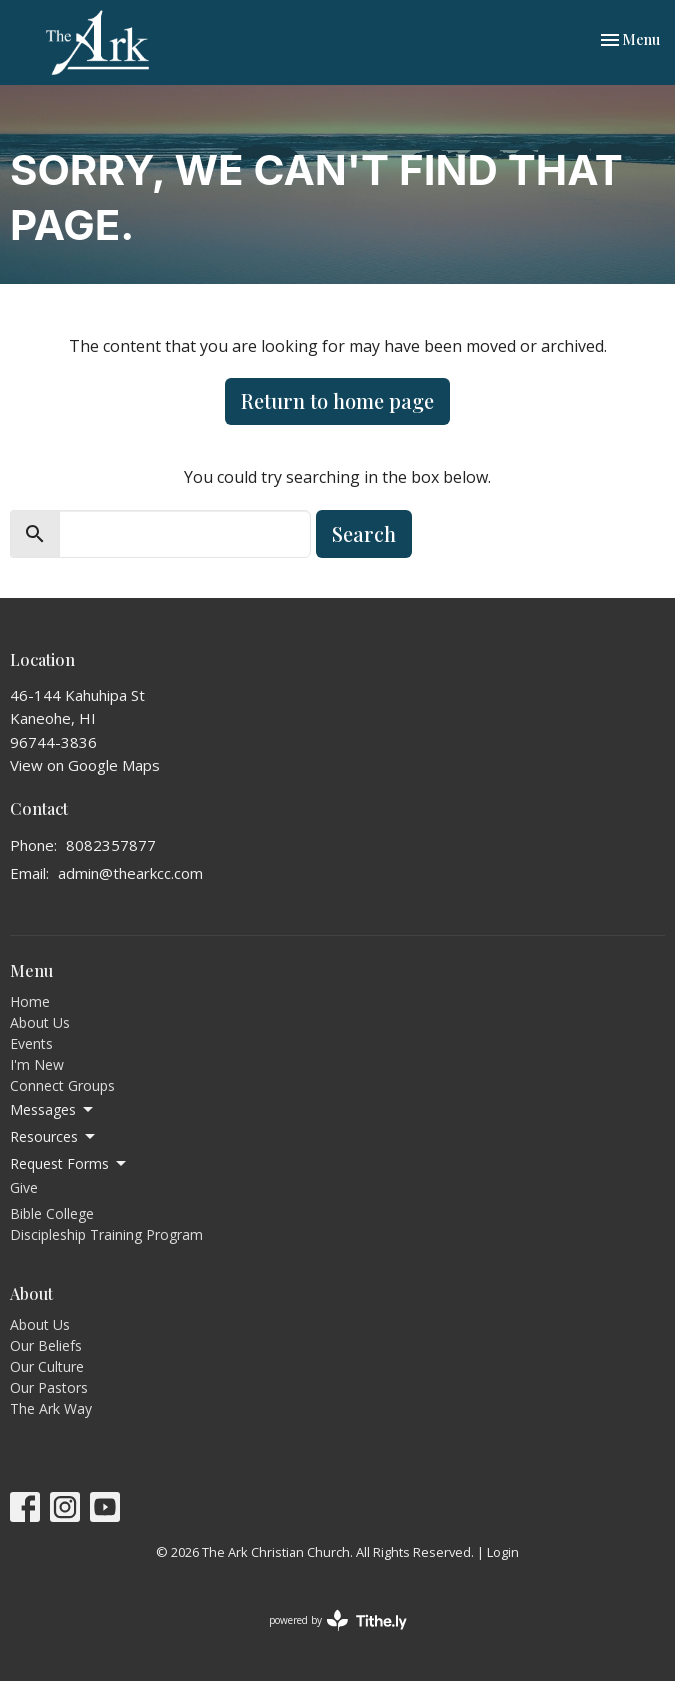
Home (30, 1001)
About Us (40, 1022)
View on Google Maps (85, 765)
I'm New (37, 1064)
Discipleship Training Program (106, 1234)
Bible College (52, 1213)
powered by (338, 1620)
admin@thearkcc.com (130, 873)
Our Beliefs (46, 1345)
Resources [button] (54, 1137)
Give (24, 1187)
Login (503, 1552)
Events (31, 1043)
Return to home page (337, 400)
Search (364, 533)
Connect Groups (62, 1085)
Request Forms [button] (69, 1164)
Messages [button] (53, 1110)
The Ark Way (51, 1408)
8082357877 (111, 845)
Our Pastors (49, 1387)
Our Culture (47, 1366)
